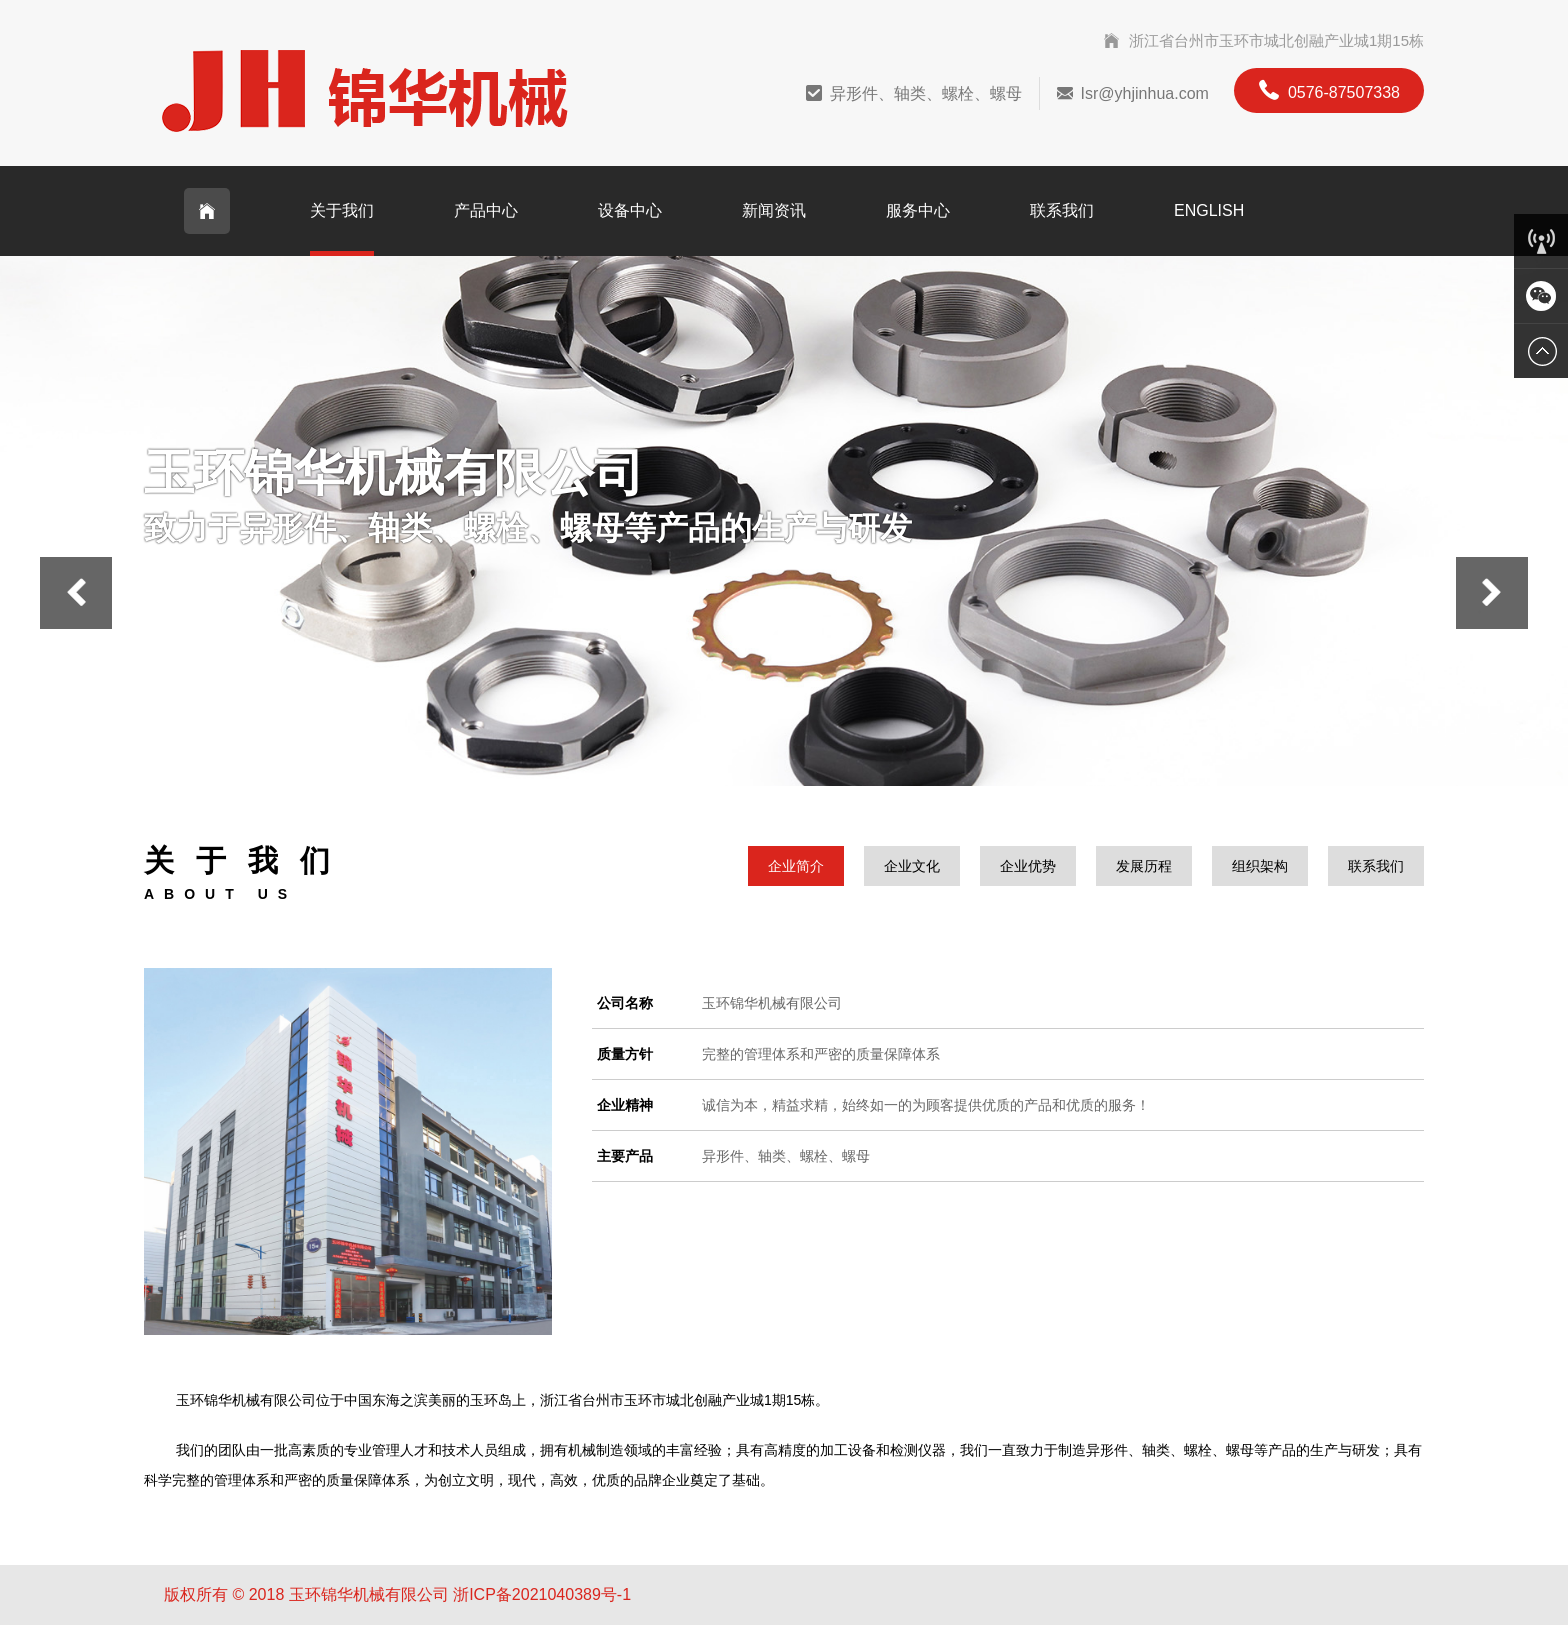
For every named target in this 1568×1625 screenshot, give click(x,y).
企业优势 (1028, 866)
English (1209, 210)
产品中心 (486, 210)
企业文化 (912, 866)
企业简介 (796, 866)
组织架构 (1260, 866)
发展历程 (1144, 866)
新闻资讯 (774, 210)
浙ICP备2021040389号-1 (542, 1594)
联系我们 (1062, 210)
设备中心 (630, 210)
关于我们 (342, 210)
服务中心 (918, 210)
